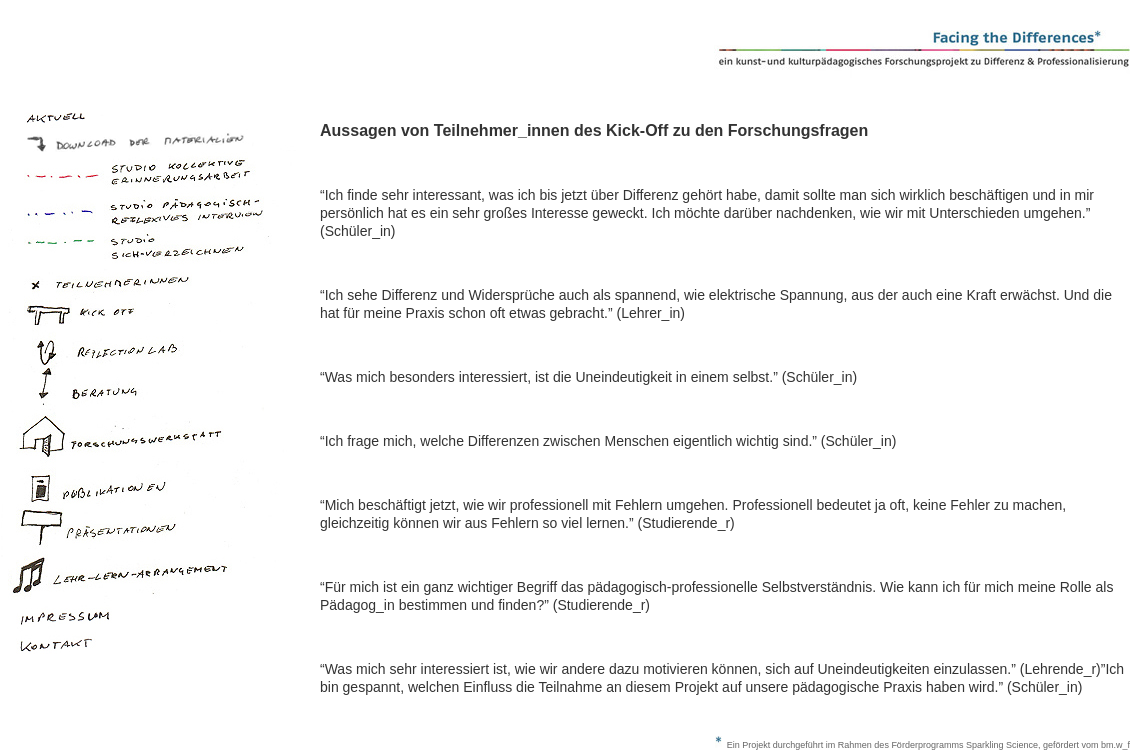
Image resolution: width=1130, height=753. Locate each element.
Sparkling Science (1002, 745)
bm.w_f (1115, 745)
